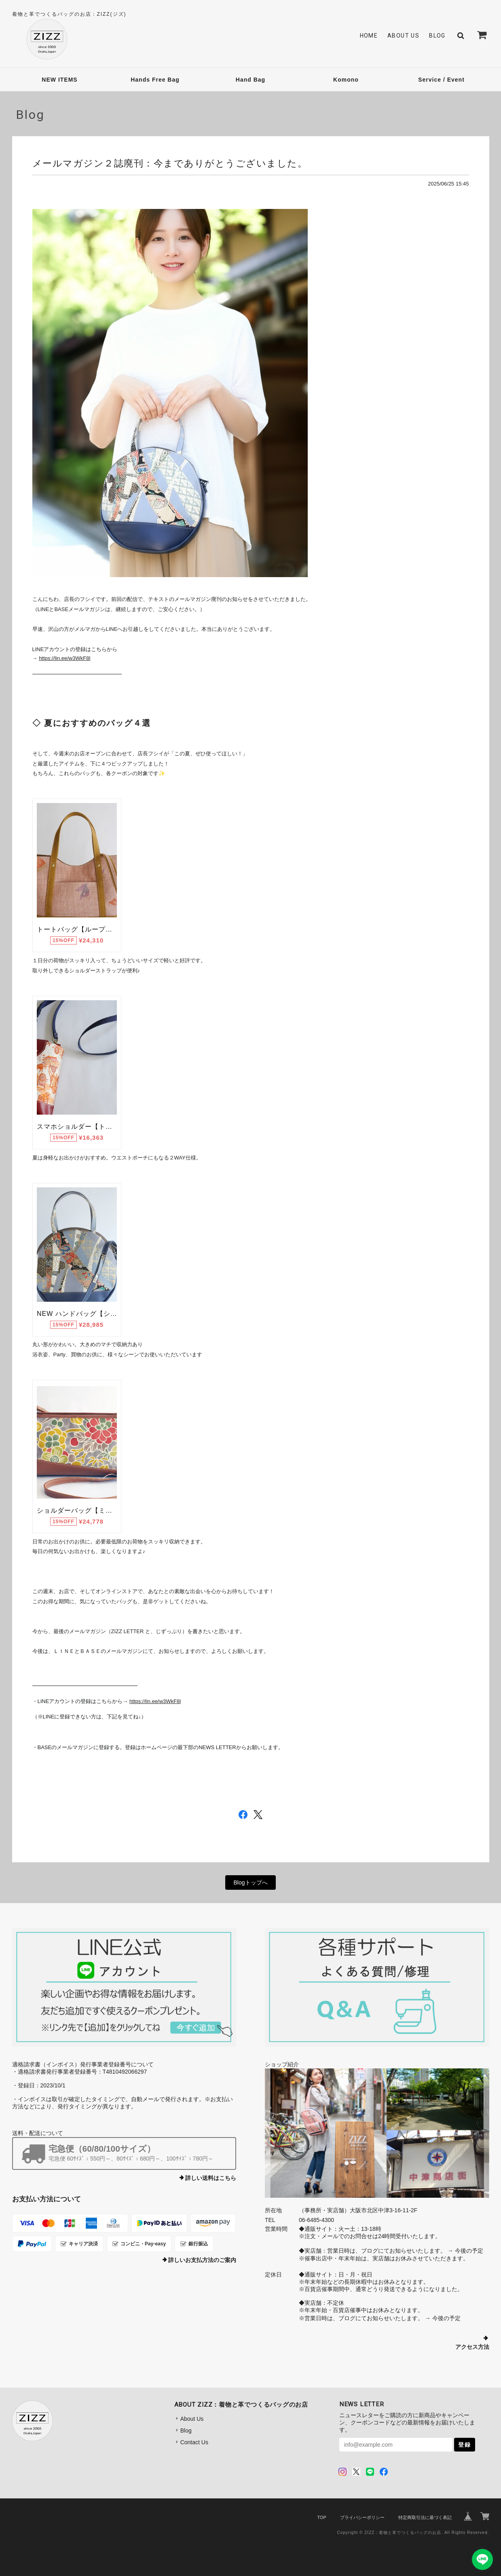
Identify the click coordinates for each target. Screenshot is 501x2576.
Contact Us (194, 2442)
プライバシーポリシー (362, 2517)
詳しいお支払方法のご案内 (202, 2260)
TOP (321, 2517)
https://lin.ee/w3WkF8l (64, 658)
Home (369, 35)
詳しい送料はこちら (210, 2178)
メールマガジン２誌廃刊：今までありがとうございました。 (170, 163)
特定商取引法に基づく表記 (425, 2517)
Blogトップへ (250, 1882)
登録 (464, 2444)
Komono (346, 79)
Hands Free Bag (155, 79)
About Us (403, 35)
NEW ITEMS (59, 79)
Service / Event (441, 79)
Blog (437, 35)
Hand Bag (250, 79)
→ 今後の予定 (464, 2250)
